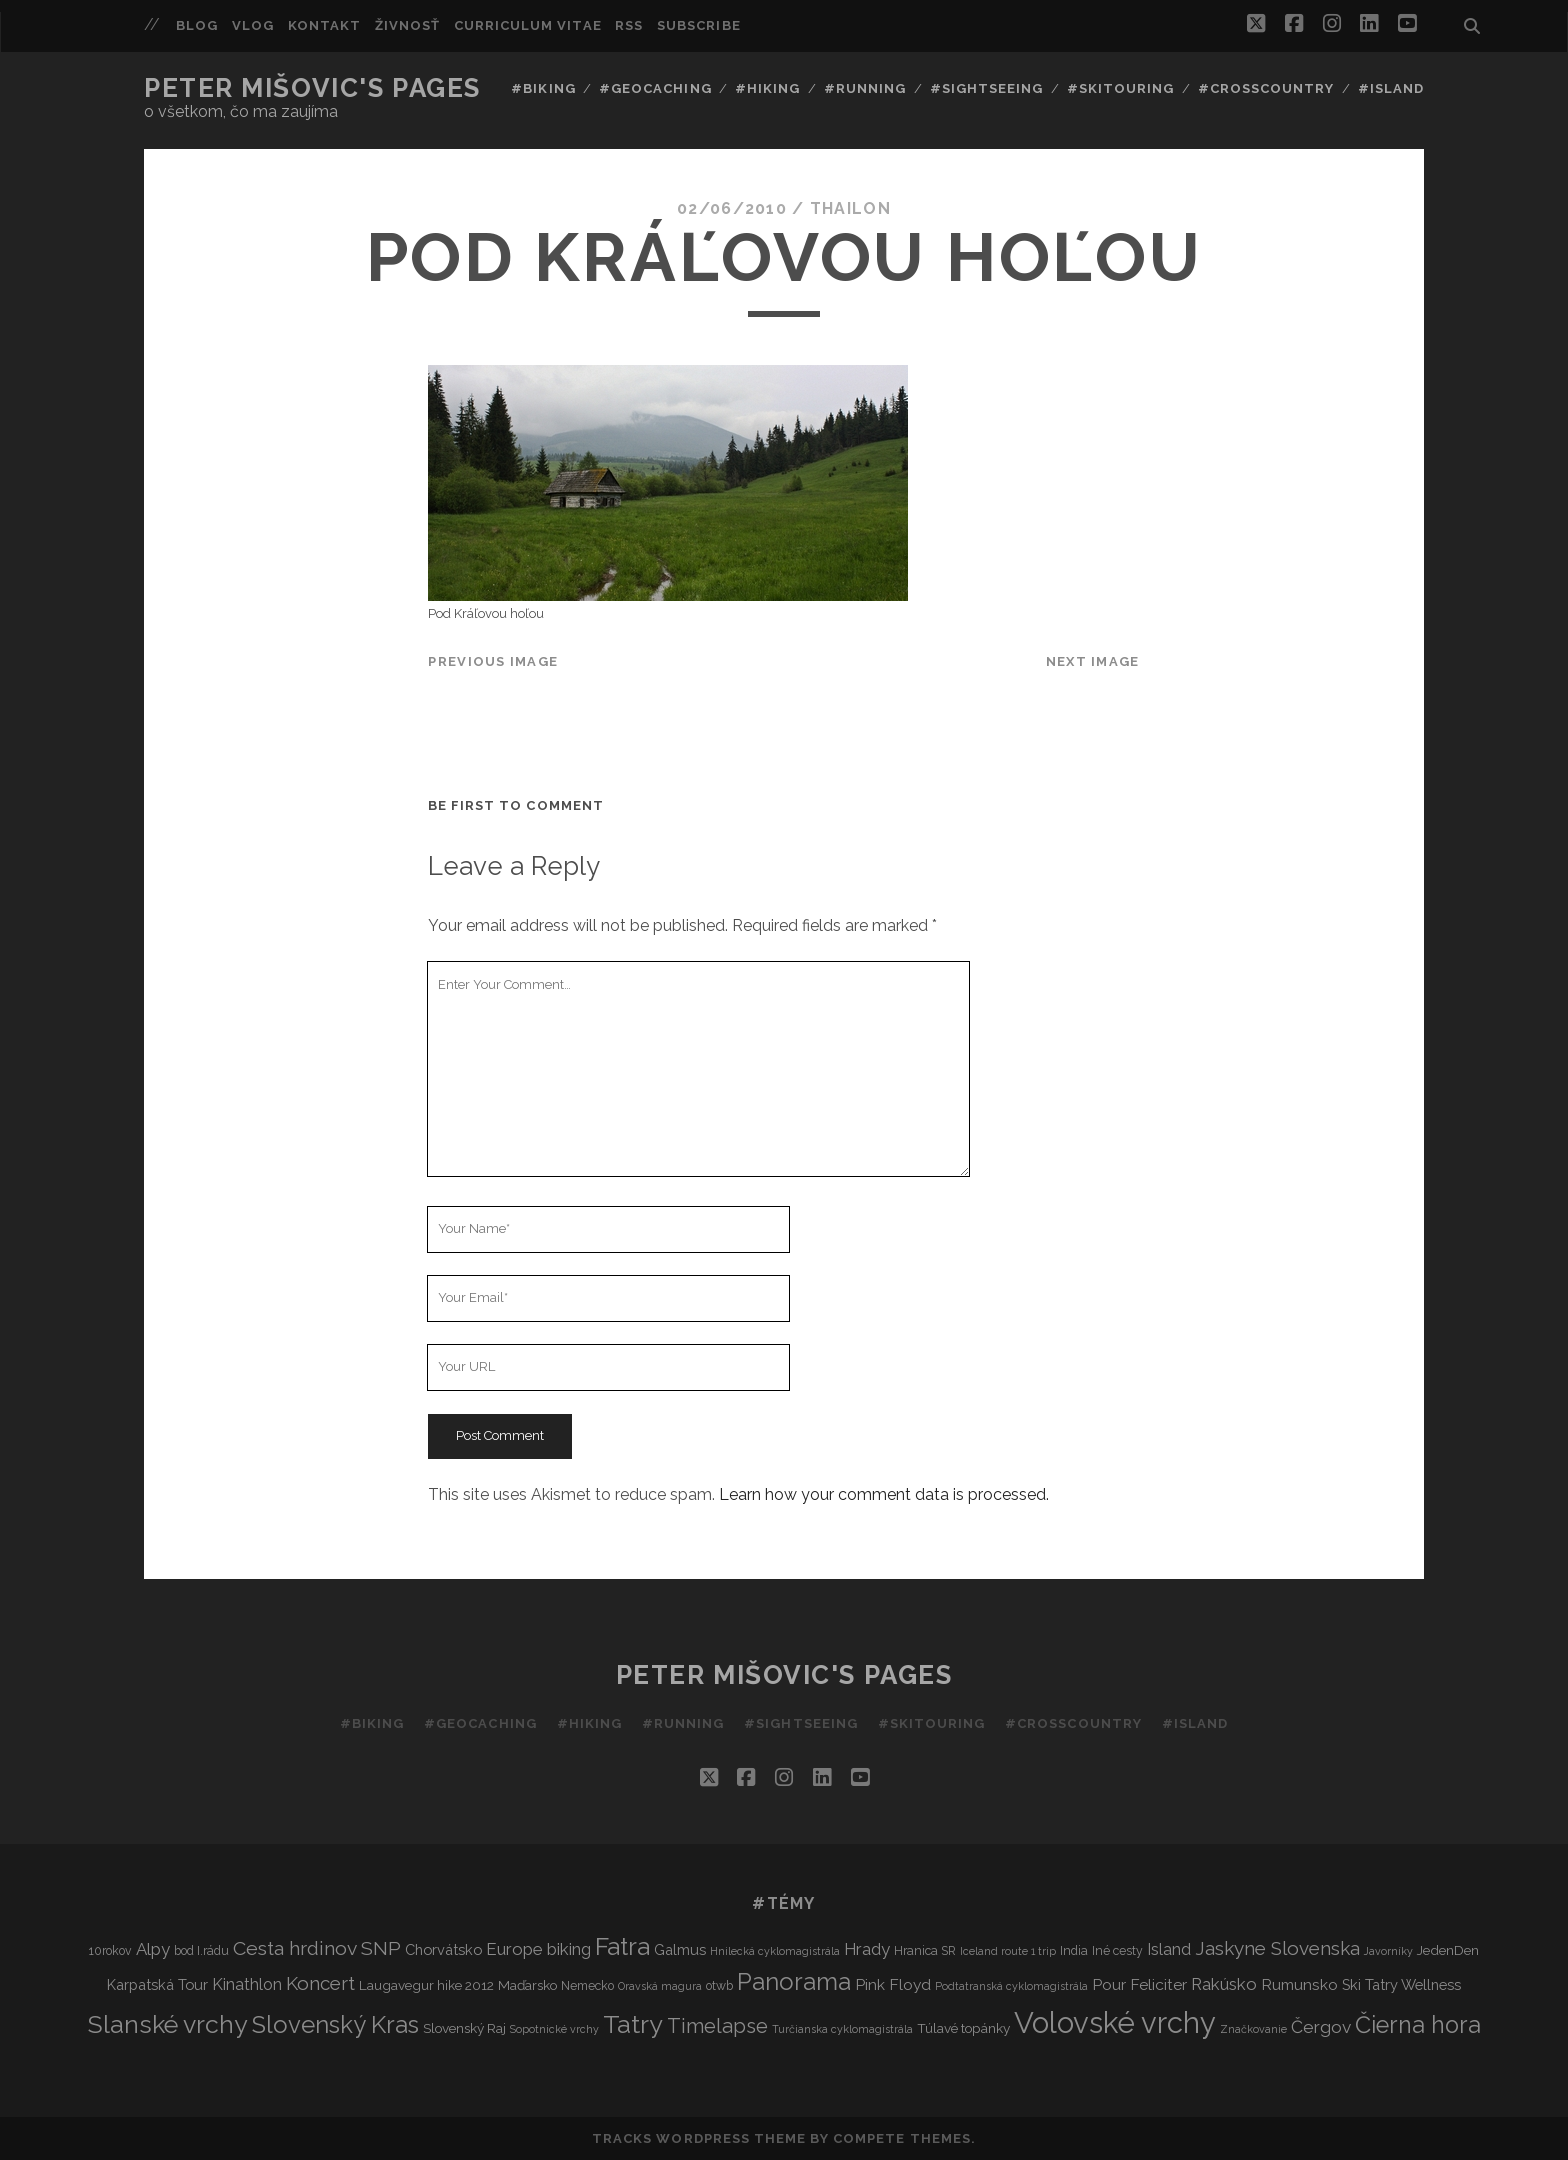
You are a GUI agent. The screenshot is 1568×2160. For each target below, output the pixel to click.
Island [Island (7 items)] (1169, 1949)
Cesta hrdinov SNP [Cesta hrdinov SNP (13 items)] (317, 1948)
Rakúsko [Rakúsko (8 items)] (1224, 1984)
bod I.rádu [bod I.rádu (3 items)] (201, 1950)
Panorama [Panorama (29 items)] (794, 1982)
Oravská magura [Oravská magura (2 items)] (660, 1986)
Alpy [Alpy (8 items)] (153, 1949)
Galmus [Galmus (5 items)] (680, 1949)
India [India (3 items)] (1074, 1950)
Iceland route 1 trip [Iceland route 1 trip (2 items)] (1008, 1951)
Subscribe (698, 25)
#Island (1391, 88)
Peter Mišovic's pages (312, 88)
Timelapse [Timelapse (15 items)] (717, 2026)
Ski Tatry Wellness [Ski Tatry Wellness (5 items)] (1401, 1984)
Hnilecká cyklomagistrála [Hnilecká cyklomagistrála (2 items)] (775, 1951)
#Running (865, 88)
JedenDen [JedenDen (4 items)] (1448, 1950)
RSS (629, 25)
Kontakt (324, 25)
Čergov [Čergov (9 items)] (1321, 2027)
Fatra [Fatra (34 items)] (622, 1946)
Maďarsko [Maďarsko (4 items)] (527, 1985)
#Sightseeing (987, 88)
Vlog (253, 25)
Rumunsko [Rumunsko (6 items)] (1299, 1984)
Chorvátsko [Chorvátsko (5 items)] (443, 1949)
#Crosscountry (1266, 88)
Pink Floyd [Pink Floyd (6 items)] (893, 1984)
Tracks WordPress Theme (699, 2138)
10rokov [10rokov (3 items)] (110, 1950)
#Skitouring (1120, 88)
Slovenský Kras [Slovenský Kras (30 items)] (335, 2024)
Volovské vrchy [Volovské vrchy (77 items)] (1115, 2022)
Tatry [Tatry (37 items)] (633, 2024)
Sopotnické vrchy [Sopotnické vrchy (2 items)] (554, 2029)
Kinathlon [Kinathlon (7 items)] (247, 1984)
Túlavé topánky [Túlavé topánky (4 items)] (963, 2028)
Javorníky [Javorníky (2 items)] (1388, 1951)
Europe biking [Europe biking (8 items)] (538, 1949)
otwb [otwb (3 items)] (719, 1985)
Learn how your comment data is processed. (884, 1494)
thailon (850, 208)
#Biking (543, 88)
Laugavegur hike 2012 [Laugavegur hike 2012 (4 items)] (426, 1985)
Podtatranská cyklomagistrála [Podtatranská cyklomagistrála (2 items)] (1011, 1986)
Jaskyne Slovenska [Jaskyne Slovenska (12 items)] (1277, 1948)
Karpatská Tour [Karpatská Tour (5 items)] (157, 1984)
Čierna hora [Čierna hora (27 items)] (1418, 2024)
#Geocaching (655, 88)
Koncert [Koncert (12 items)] (320, 1983)
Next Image (1093, 661)
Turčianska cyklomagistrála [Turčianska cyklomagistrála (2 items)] (842, 2029)
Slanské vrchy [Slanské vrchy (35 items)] (168, 2024)
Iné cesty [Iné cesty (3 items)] (1117, 1950)
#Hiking (767, 88)
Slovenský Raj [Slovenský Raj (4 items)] (464, 2028)
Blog (197, 25)
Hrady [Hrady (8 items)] (867, 1949)
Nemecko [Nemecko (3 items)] (587, 1985)
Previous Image (493, 661)
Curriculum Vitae (528, 25)
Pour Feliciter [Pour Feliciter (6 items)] (1139, 1984)
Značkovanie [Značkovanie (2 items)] (1253, 2029)
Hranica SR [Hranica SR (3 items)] (925, 1950)
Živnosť (407, 25)
